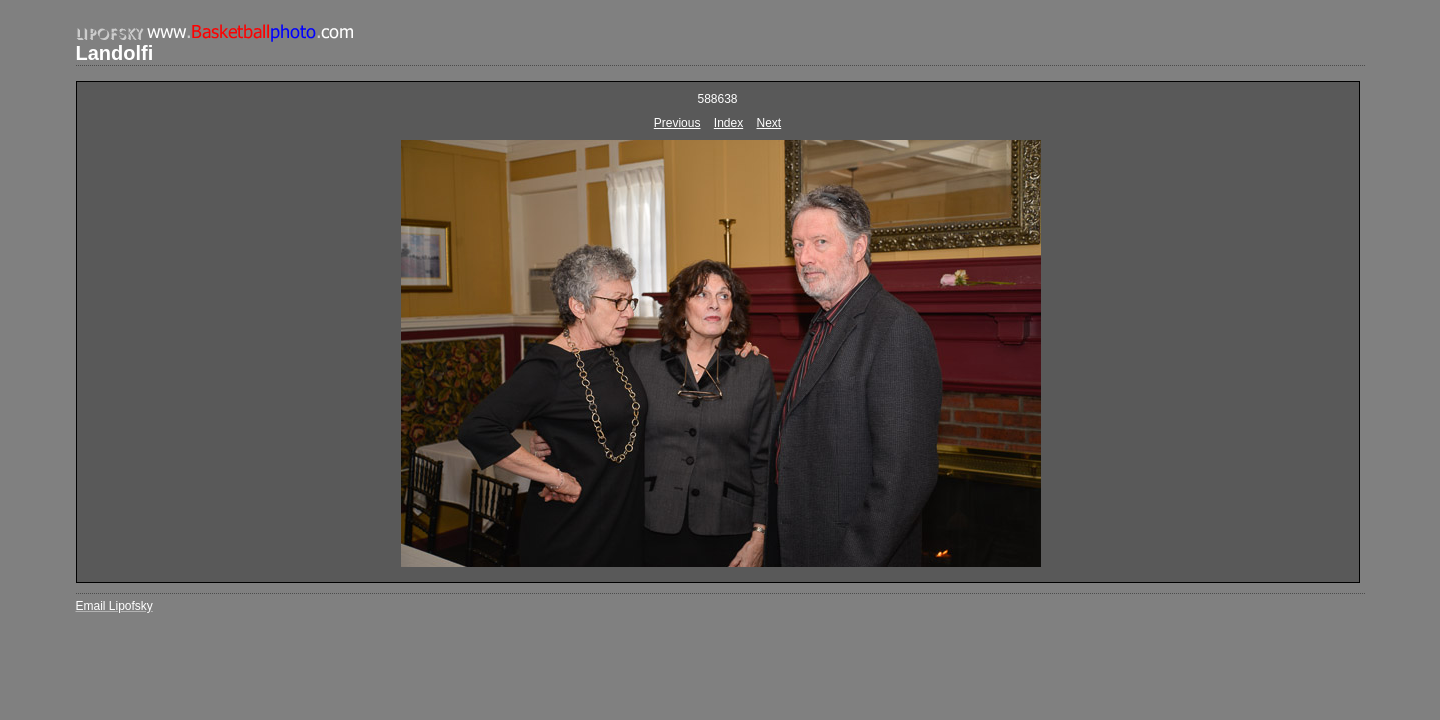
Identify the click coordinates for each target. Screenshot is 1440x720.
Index (728, 123)
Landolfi (115, 53)
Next (769, 123)
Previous (677, 123)
